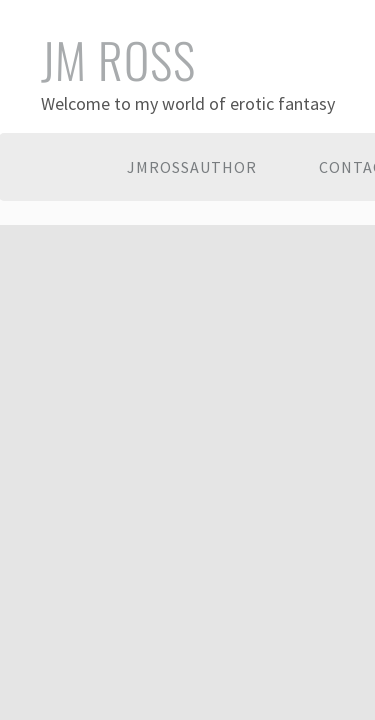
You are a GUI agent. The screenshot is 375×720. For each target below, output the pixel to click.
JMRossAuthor (192, 167)
